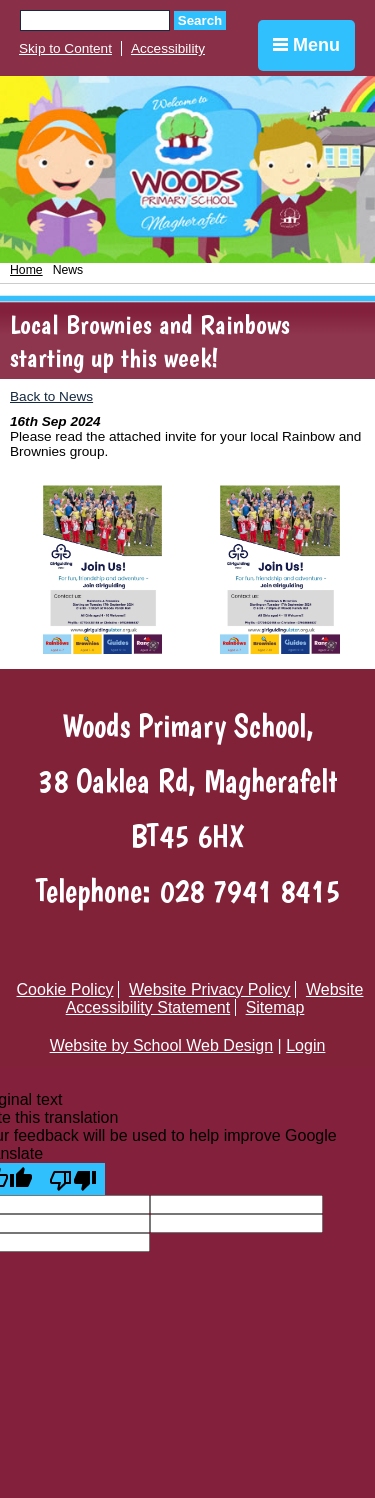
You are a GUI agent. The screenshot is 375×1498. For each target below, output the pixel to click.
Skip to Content (65, 48)
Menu (306, 45)
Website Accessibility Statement (215, 998)
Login (305, 1045)
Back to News (51, 396)
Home (26, 270)
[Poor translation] (73, 1179)
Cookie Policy (65, 989)
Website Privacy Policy (210, 989)
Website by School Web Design (162, 1045)
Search (200, 20)
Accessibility (168, 48)
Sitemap (275, 1007)
